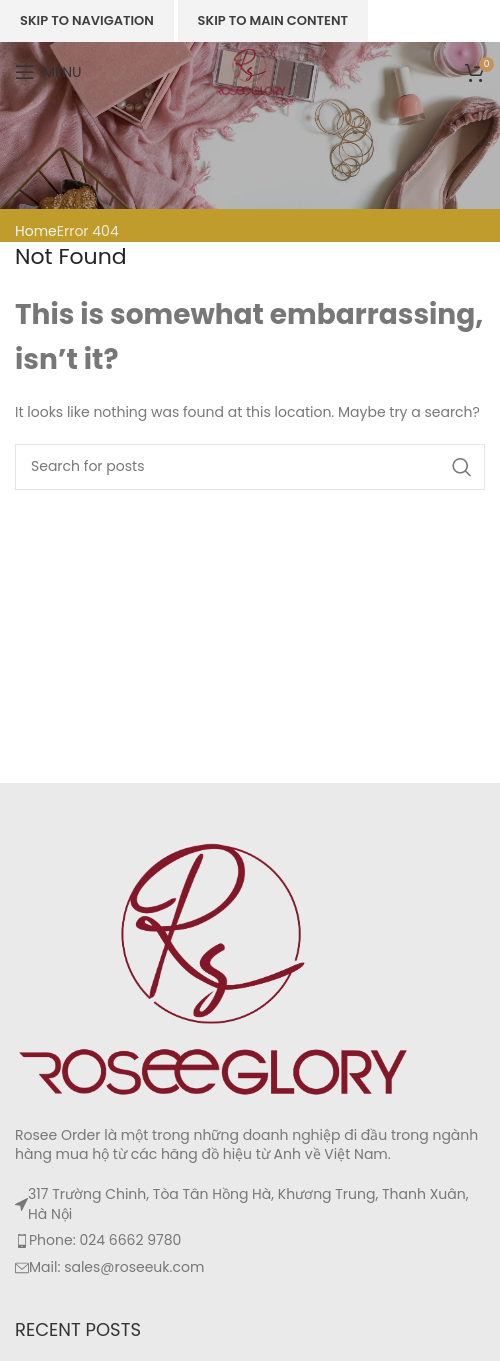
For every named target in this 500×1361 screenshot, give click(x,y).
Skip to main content (273, 20)
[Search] (250, 467)
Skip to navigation (87, 20)
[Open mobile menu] (48, 72)
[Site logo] (249, 71)
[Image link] (215, 968)
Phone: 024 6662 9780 (105, 1240)
